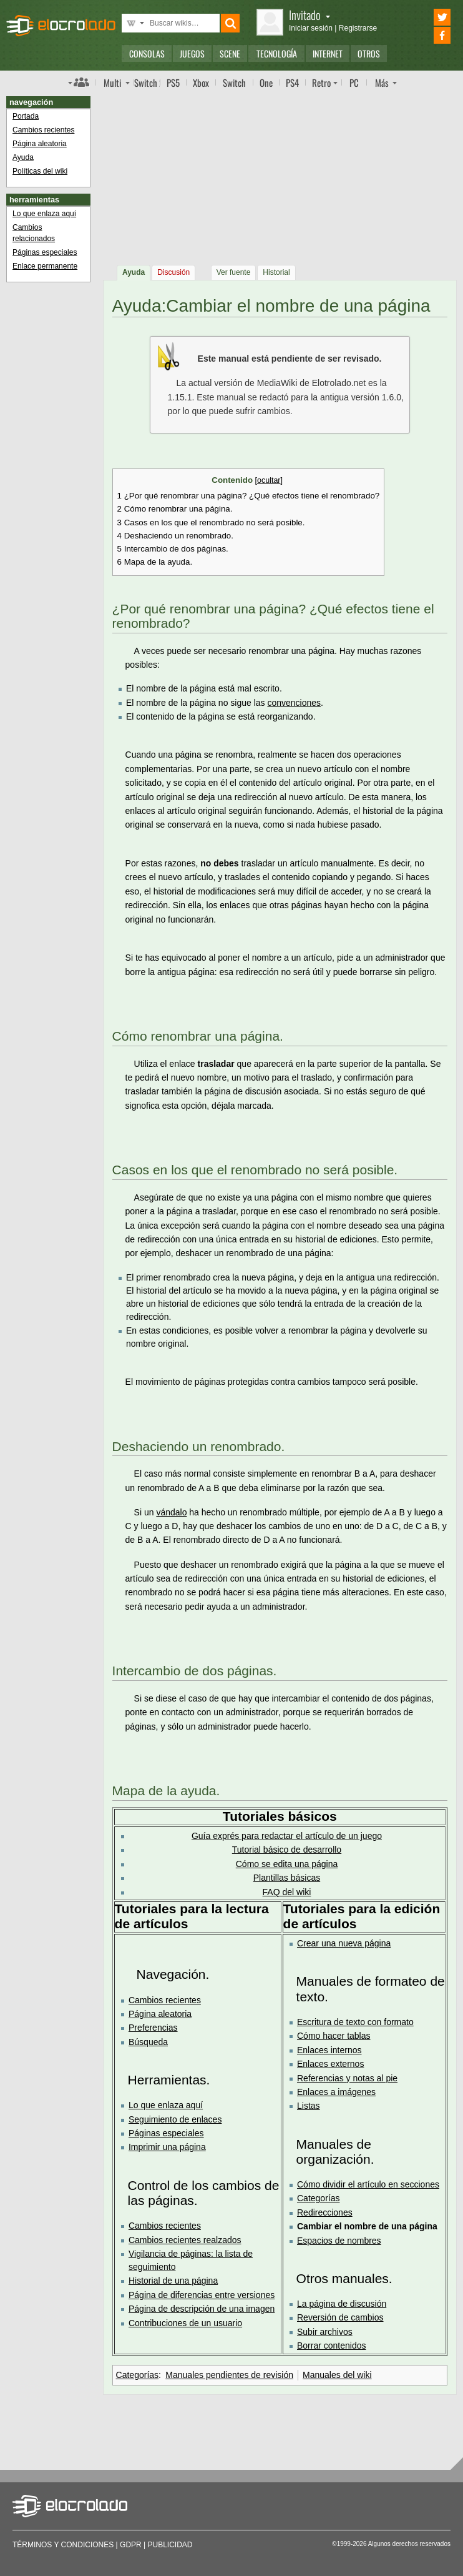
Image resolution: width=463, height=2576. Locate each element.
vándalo (171, 1512)
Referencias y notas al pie (347, 2078)
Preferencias (153, 2028)
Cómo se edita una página (287, 1864)
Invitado (309, 15)
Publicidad (170, 2544)
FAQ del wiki (287, 1892)
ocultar (269, 480)
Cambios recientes (165, 2000)
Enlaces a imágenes (336, 2092)
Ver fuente (234, 272)
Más (382, 82)
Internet (328, 53)
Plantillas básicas (286, 1878)
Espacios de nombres (339, 2241)
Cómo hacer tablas (334, 2036)
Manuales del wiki (337, 2375)
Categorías (318, 2198)
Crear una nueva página (344, 1943)
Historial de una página (173, 2281)
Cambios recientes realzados (185, 2240)
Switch (234, 82)
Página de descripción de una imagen (202, 2309)
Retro (321, 82)
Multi (112, 82)
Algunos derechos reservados (409, 2543)
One (266, 82)
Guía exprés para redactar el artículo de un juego (287, 1836)
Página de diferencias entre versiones (202, 2295)
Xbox (201, 82)
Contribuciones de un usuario (185, 2323)
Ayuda (133, 272)
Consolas (147, 53)
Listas (308, 2106)
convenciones (294, 703)
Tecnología (276, 53)
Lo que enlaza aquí (166, 2105)
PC (354, 82)
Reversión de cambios (340, 2317)
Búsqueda (148, 2042)
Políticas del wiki (39, 171)
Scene (230, 53)
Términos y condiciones (63, 2544)
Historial (276, 272)
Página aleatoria (160, 2014)
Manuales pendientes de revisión (229, 2375)
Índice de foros (78, 82)
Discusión (173, 272)
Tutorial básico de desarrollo (286, 1850)
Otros (369, 53)
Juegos (192, 53)
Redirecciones (325, 2212)
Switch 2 (147, 82)
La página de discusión (341, 2304)
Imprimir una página (167, 2147)
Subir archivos (325, 2332)
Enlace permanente (44, 266)
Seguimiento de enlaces (175, 2119)
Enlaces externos (330, 2064)
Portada (25, 116)
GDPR (131, 2544)
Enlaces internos (329, 2050)
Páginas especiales (166, 2133)
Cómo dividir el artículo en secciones (368, 2184)
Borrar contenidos (331, 2346)
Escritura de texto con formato (355, 2022)
